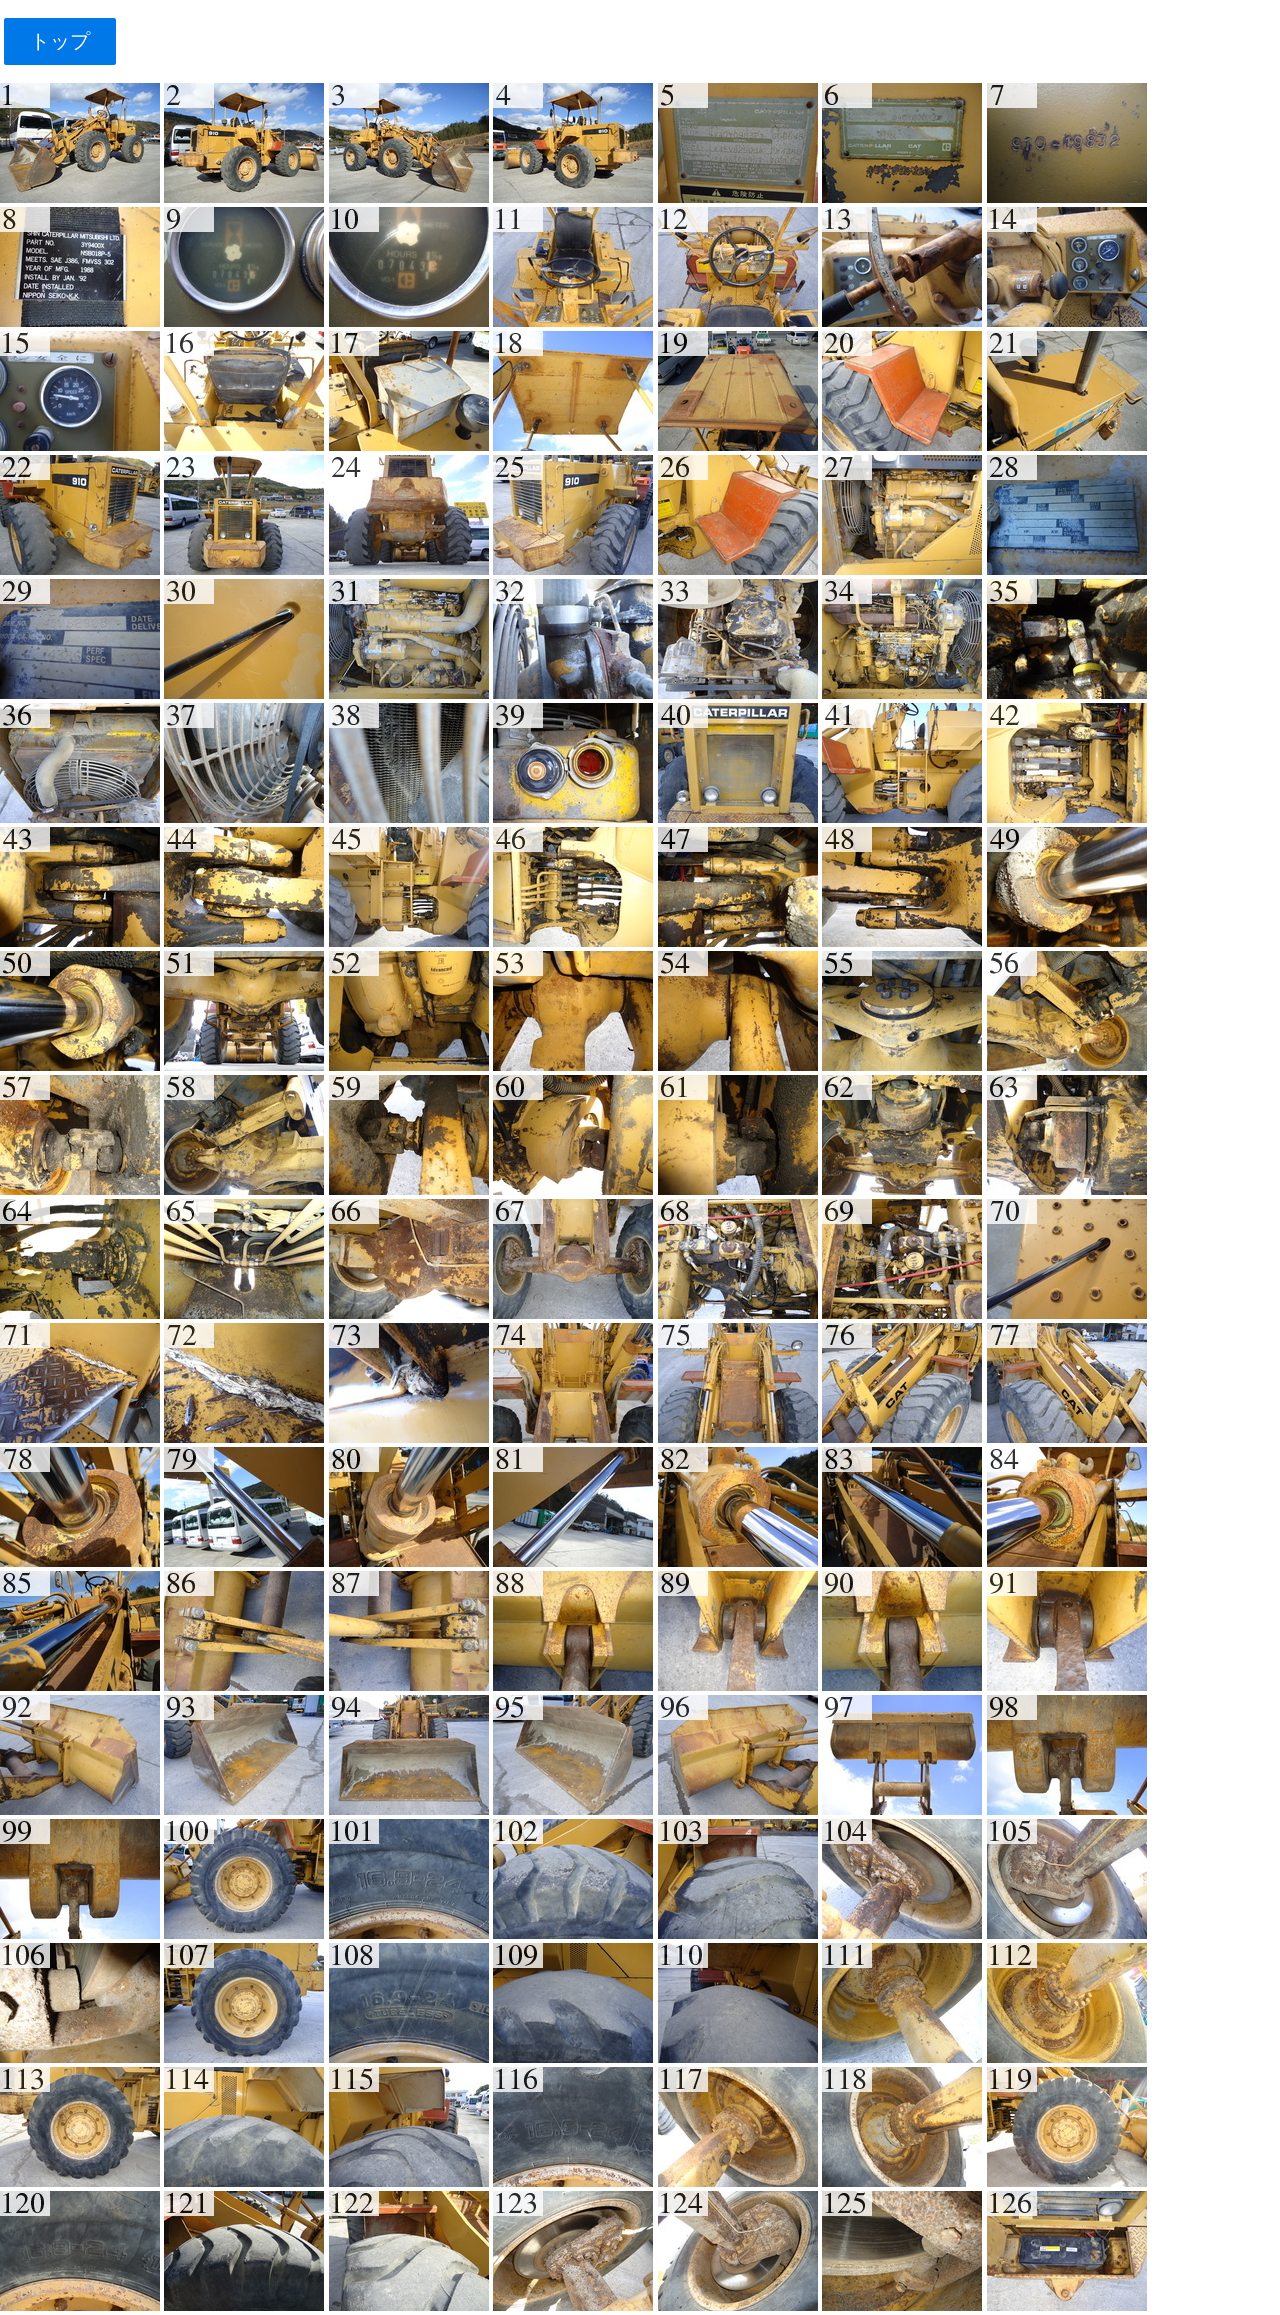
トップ (59, 41)
